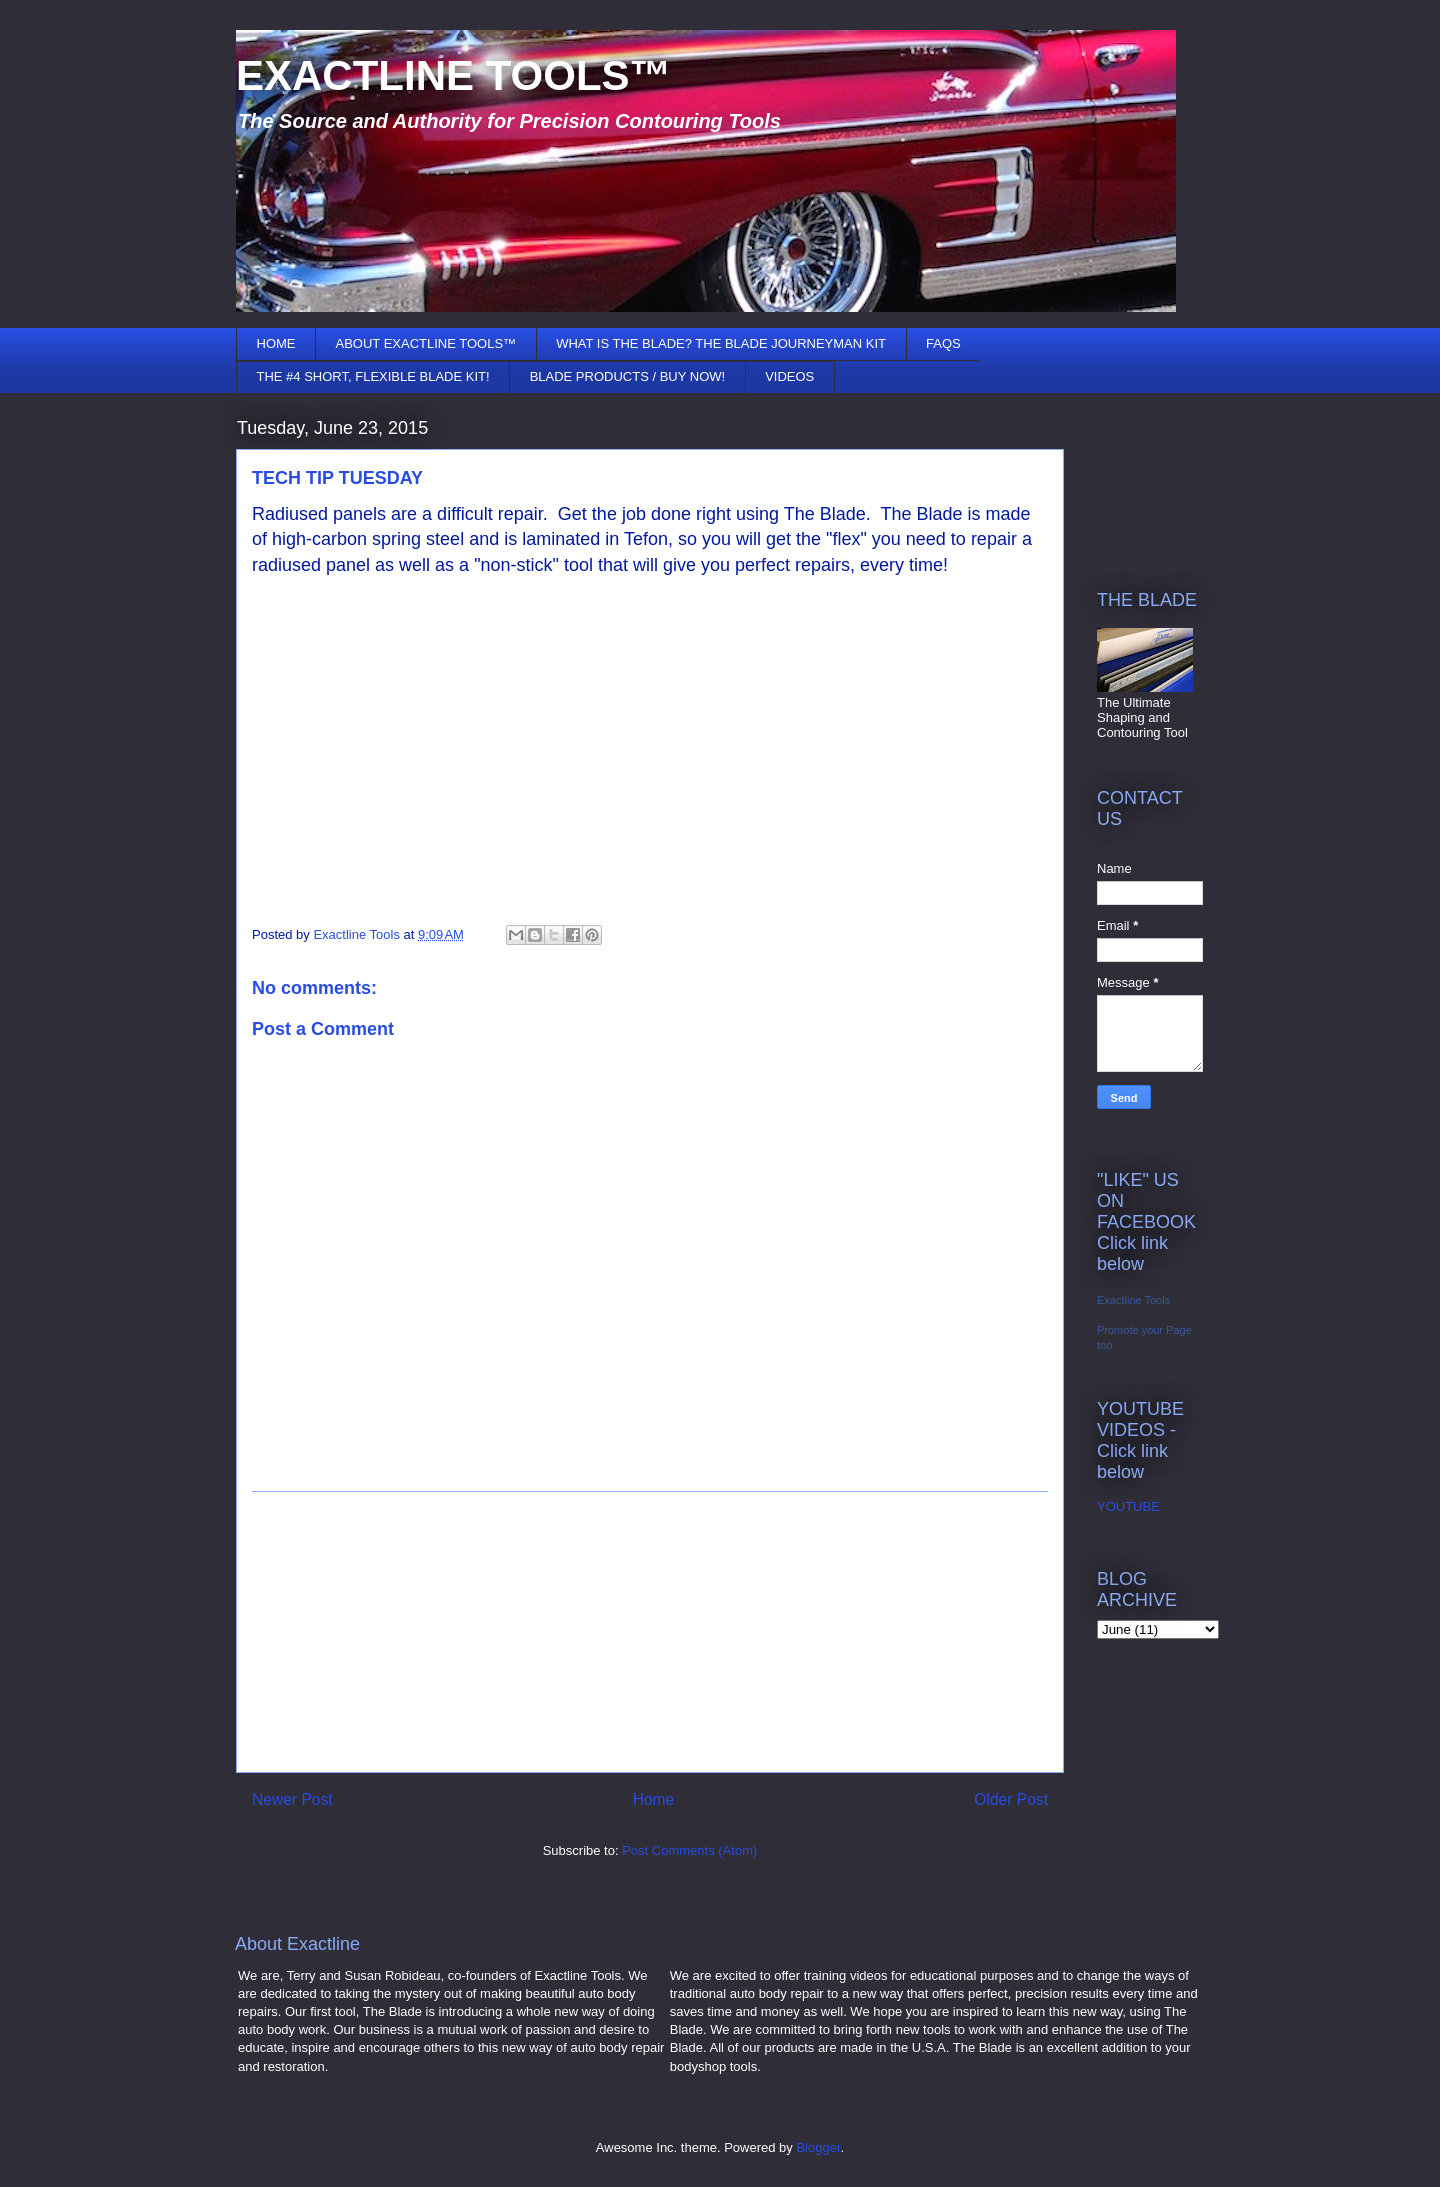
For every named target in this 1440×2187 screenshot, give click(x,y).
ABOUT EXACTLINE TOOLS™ (426, 343)
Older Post (1011, 1799)
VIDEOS (789, 376)
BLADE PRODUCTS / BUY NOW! (628, 376)
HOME (276, 343)
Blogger (818, 2147)
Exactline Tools (1133, 1300)
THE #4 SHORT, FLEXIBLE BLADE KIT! (373, 376)
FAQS (943, 343)
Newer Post (292, 1799)
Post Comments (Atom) (689, 1850)
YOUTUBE (1128, 1506)
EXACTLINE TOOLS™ (454, 75)
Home (654, 1799)
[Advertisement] (650, 1632)
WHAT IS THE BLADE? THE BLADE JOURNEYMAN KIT (721, 343)
